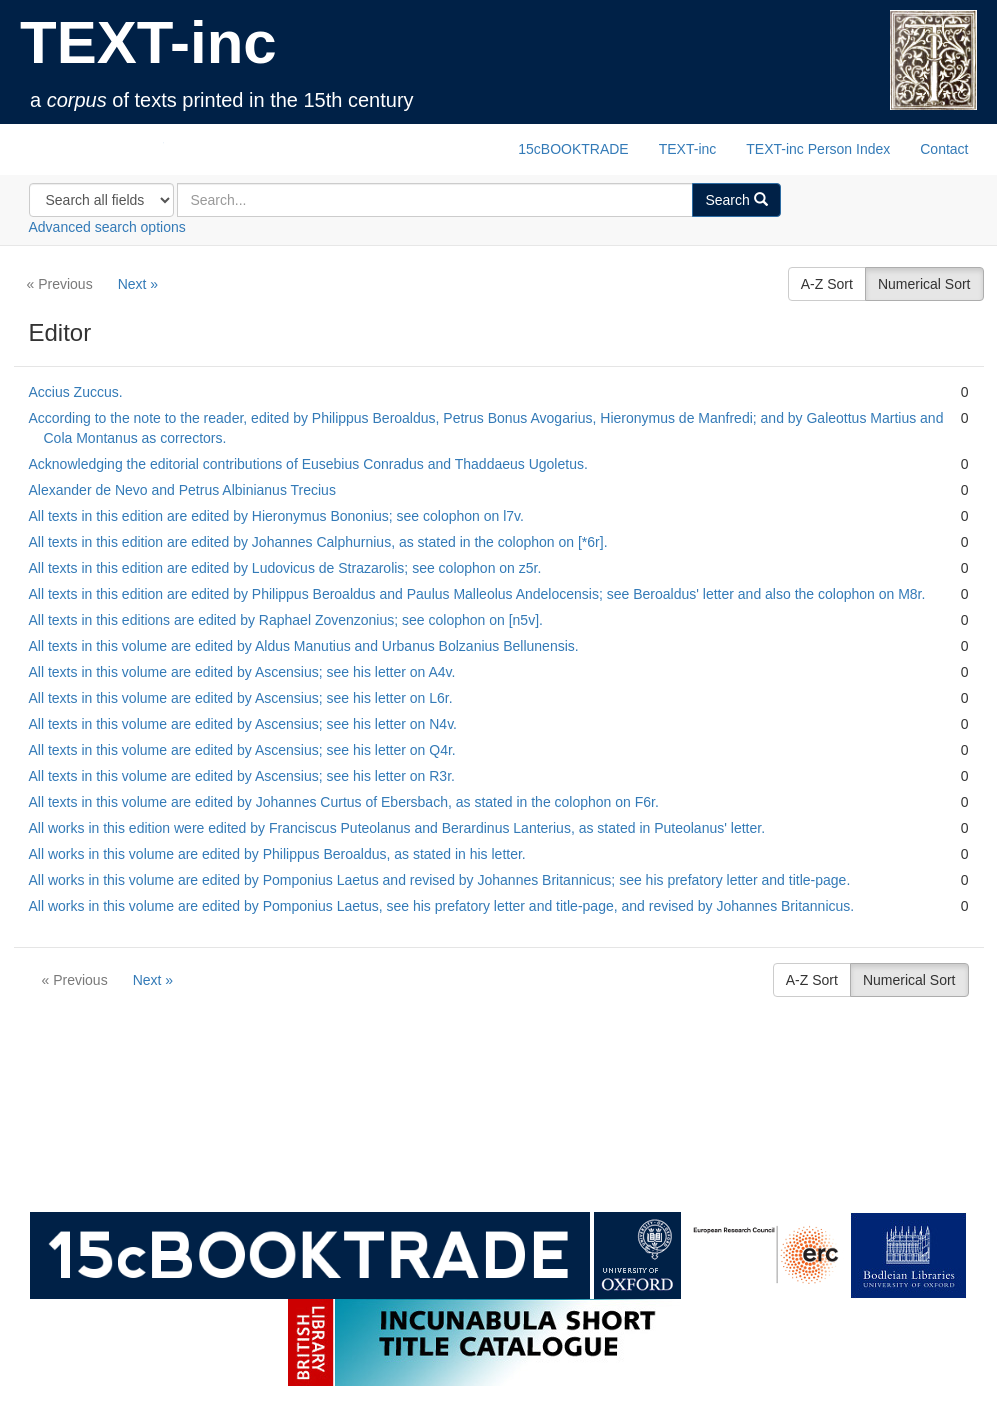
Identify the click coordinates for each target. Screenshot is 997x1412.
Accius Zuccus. (76, 392)
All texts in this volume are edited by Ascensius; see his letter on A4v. (242, 672)
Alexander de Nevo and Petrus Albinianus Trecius (182, 490)
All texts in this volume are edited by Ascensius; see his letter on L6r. (241, 698)
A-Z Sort (827, 284)
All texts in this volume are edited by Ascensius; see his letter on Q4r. (242, 750)
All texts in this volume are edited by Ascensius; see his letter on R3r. (242, 776)
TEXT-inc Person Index (818, 149)
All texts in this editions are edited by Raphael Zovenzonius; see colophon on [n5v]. (286, 620)
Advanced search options (107, 227)
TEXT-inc (148, 42)
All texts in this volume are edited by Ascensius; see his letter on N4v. (243, 724)
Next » (138, 284)
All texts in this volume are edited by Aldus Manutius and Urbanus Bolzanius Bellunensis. (304, 646)
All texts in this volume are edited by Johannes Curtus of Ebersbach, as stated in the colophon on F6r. (344, 802)
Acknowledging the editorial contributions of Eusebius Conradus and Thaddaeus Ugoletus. (308, 464)
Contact (944, 149)
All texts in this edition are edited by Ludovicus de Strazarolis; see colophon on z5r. (285, 568)
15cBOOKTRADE (573, 149)
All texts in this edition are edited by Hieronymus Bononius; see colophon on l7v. (276, 516)
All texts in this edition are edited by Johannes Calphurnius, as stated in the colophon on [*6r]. (318, 542)
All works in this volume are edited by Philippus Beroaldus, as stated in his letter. (277, 854)
